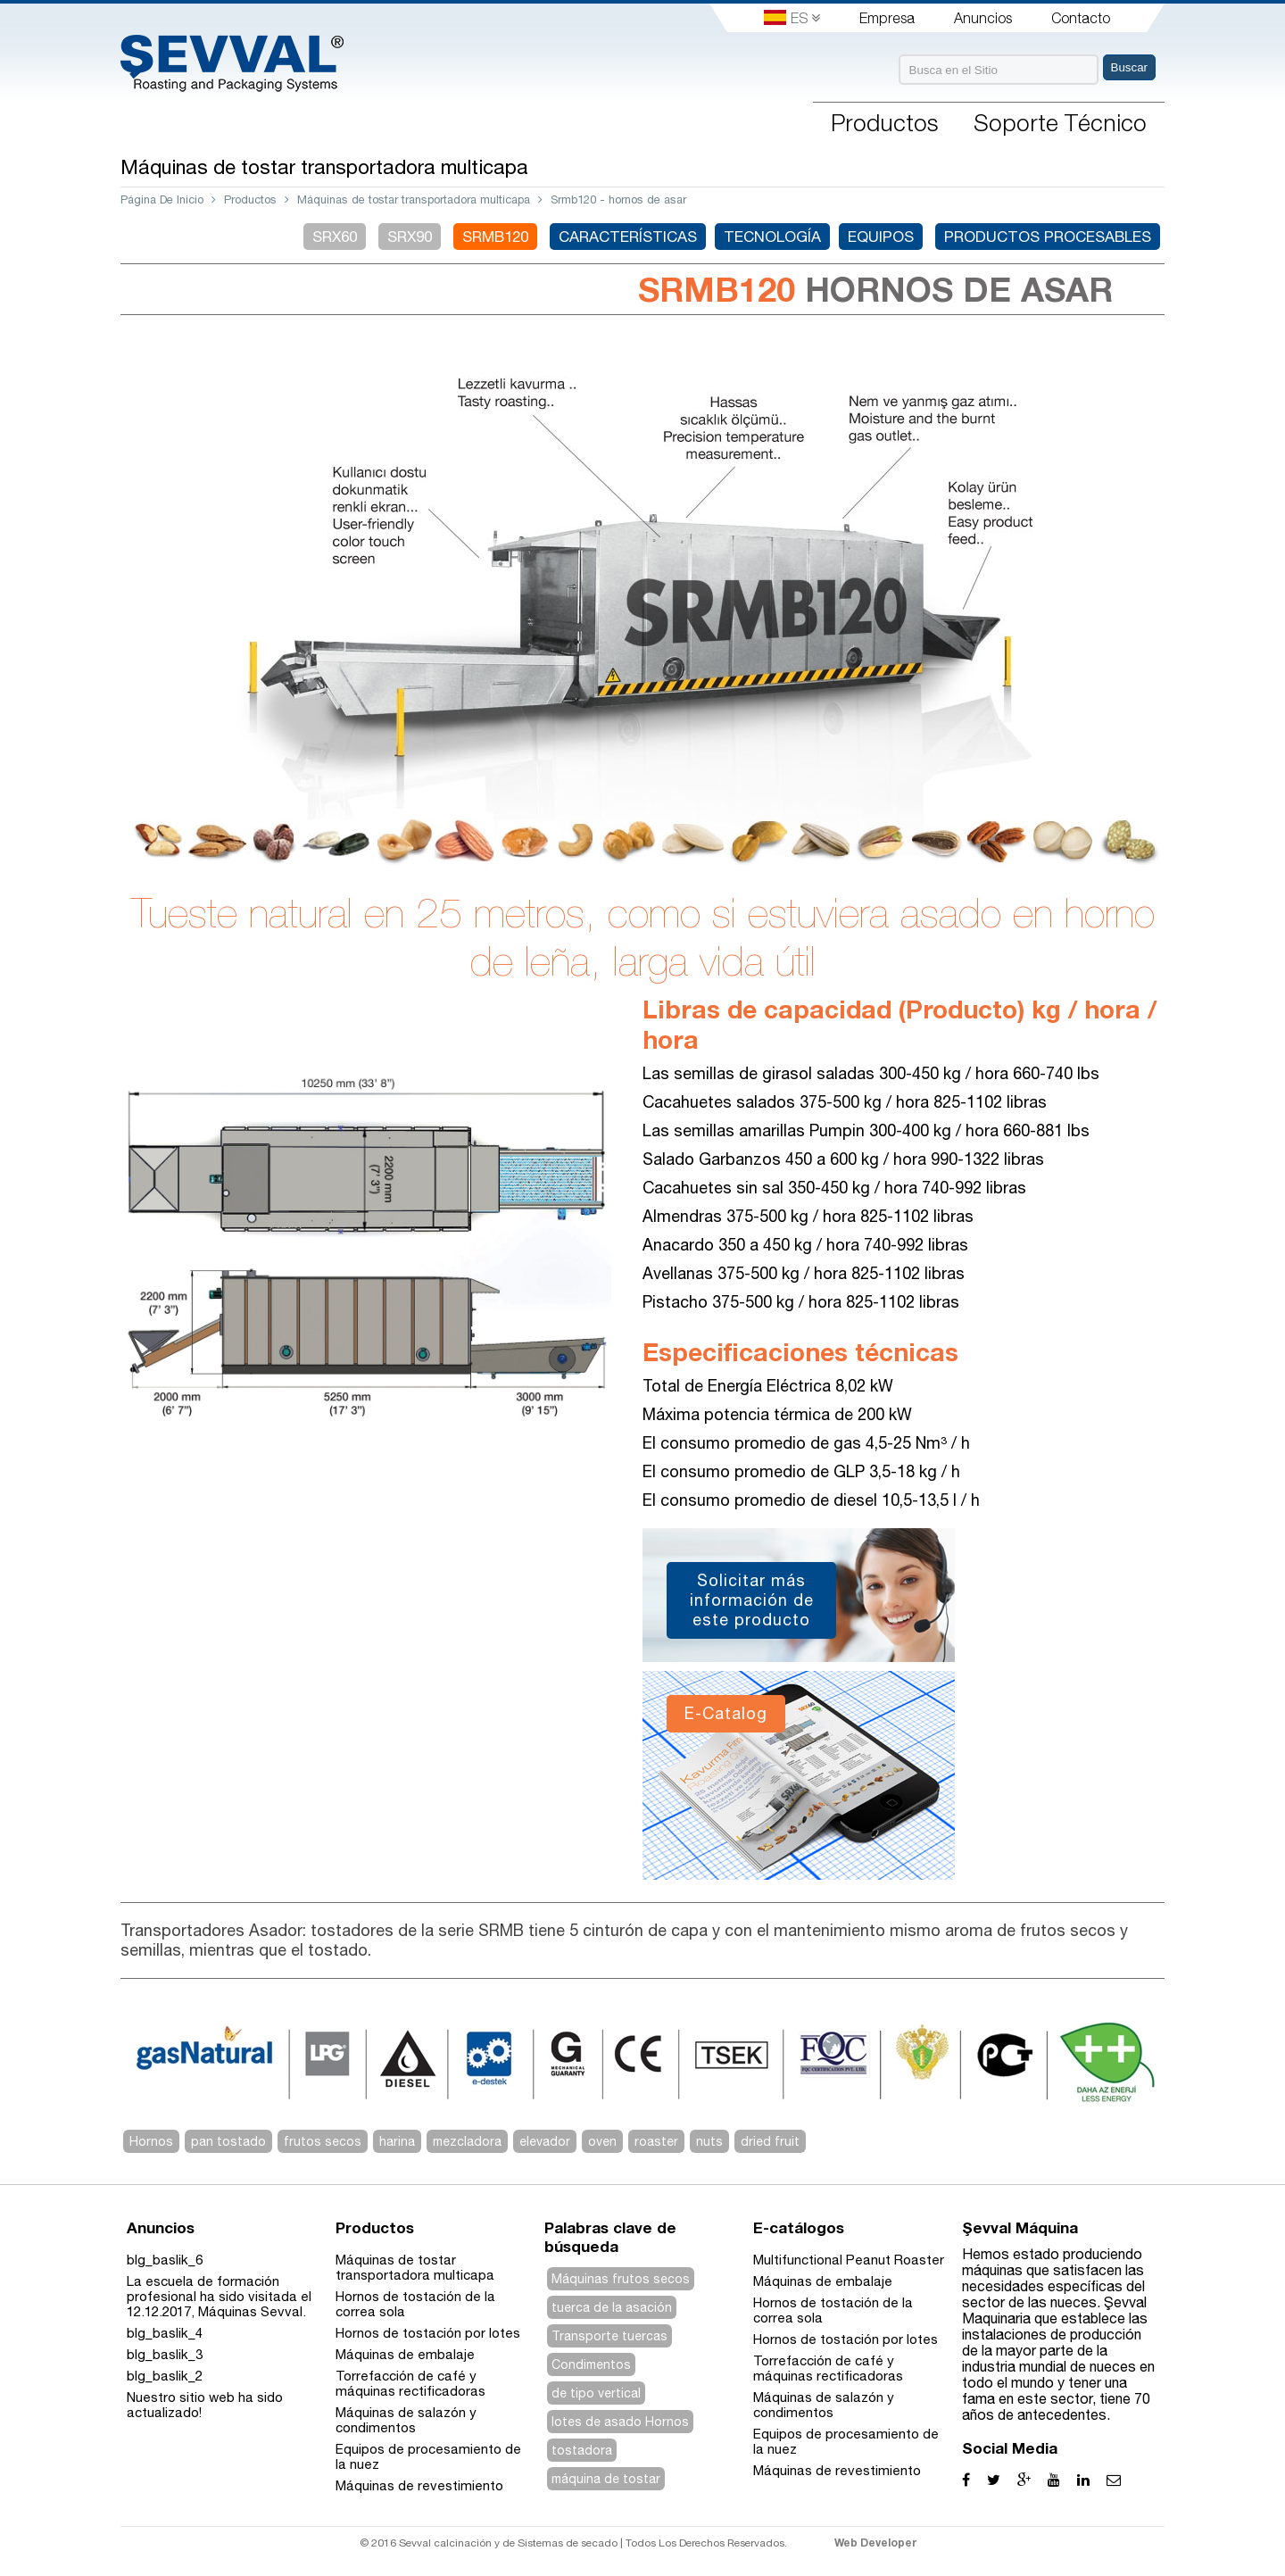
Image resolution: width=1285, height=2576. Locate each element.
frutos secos (322, 2141)
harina (397, 2141)
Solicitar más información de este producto (752, 1600)
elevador (544, 2141)
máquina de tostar (605, 2479)
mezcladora (467, 2141)
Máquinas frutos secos (620, 2279)
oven (602, 2141)
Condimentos (591, 2364)
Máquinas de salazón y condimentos (406, 2420)
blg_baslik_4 (165, 2332)
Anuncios (983, 18)
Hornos (151, 2141)
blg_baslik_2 (165, 2375)
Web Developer (875, 2542)
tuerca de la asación (611, 2307)
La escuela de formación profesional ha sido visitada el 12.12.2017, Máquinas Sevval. (219, 2296)
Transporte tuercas (609, 2336)
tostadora (581, 2450)
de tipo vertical (596, 2393)
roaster (656, 2141)
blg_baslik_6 (165, 2259)
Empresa (887, 18)
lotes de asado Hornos (620, 2421)
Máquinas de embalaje (405, 2354)
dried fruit (770, 2141)
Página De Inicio (161, 199)
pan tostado (228, 2141)
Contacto (1080, 18)
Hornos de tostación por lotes (428, 2332)
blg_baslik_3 (165, 2354)
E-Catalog (725, 1713)
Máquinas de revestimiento (419, 2485)
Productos (250, 199)
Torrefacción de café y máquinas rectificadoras (410, 2383)
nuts (709, 2141)
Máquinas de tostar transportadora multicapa (413, 199)
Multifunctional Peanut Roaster (848, 2259)
